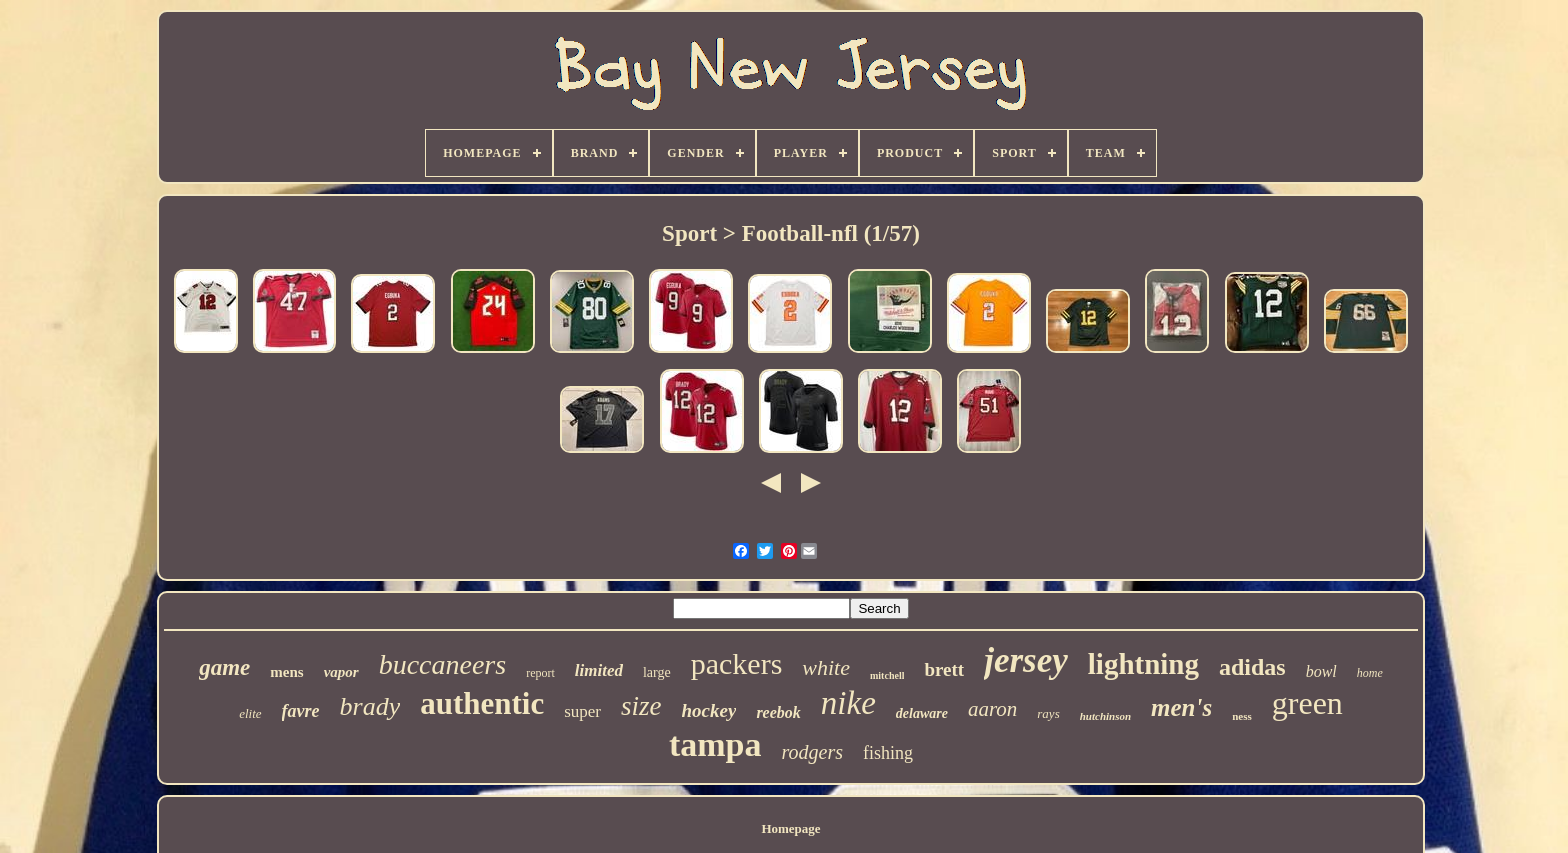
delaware (922, 713)
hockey (709, 710)
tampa (715, 744)
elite (250, 713)
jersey (1026, 660)
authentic (482, 703)
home (1370, 673)
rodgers (812, 752)
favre (301, 711)
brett (944, 669)
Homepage (790, 828)
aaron (992, 709)
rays (1048, 713)
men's (1181, 707)
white (826, 667)
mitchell (887, 675)
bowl (1321, 671)
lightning (1143, 664)
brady (370, 706)
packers (737, 663)
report (540, 673)
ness (1242, 716)
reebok (778, 712)
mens (286, 672)
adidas (1252, 667)
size (641, 706)
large (657, 672)
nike (848, 703)
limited (599, 670)
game (224, 667)
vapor (341, 672)
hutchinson (1105, 716)
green (1307, 703)
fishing (888, 753)
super (582, 711)
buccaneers (443, 664)
